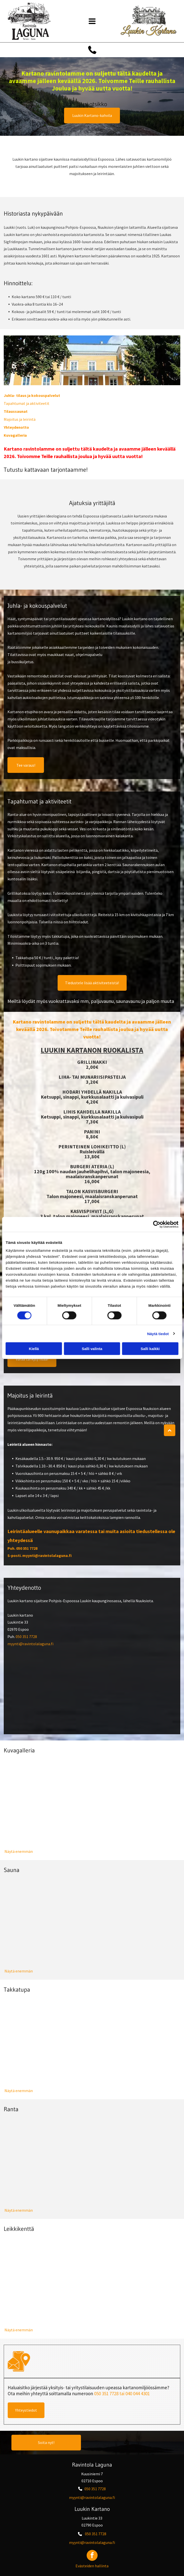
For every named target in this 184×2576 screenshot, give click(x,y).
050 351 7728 (26, 1636)
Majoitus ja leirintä (20, 419)
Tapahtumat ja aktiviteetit (26, 403)
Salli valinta (92, 1349)
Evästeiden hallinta (92, 2565)
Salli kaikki (150, 1349)
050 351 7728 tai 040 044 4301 (122, 2393)
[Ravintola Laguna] (48, 1804)
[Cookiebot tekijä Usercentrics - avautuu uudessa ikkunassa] (156, 1224)
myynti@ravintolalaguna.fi (30, 1643)
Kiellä (34, 1349)
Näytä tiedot (158, 1333)
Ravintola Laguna (92, 2464)
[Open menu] (92, 21)
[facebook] (92, 2556)
